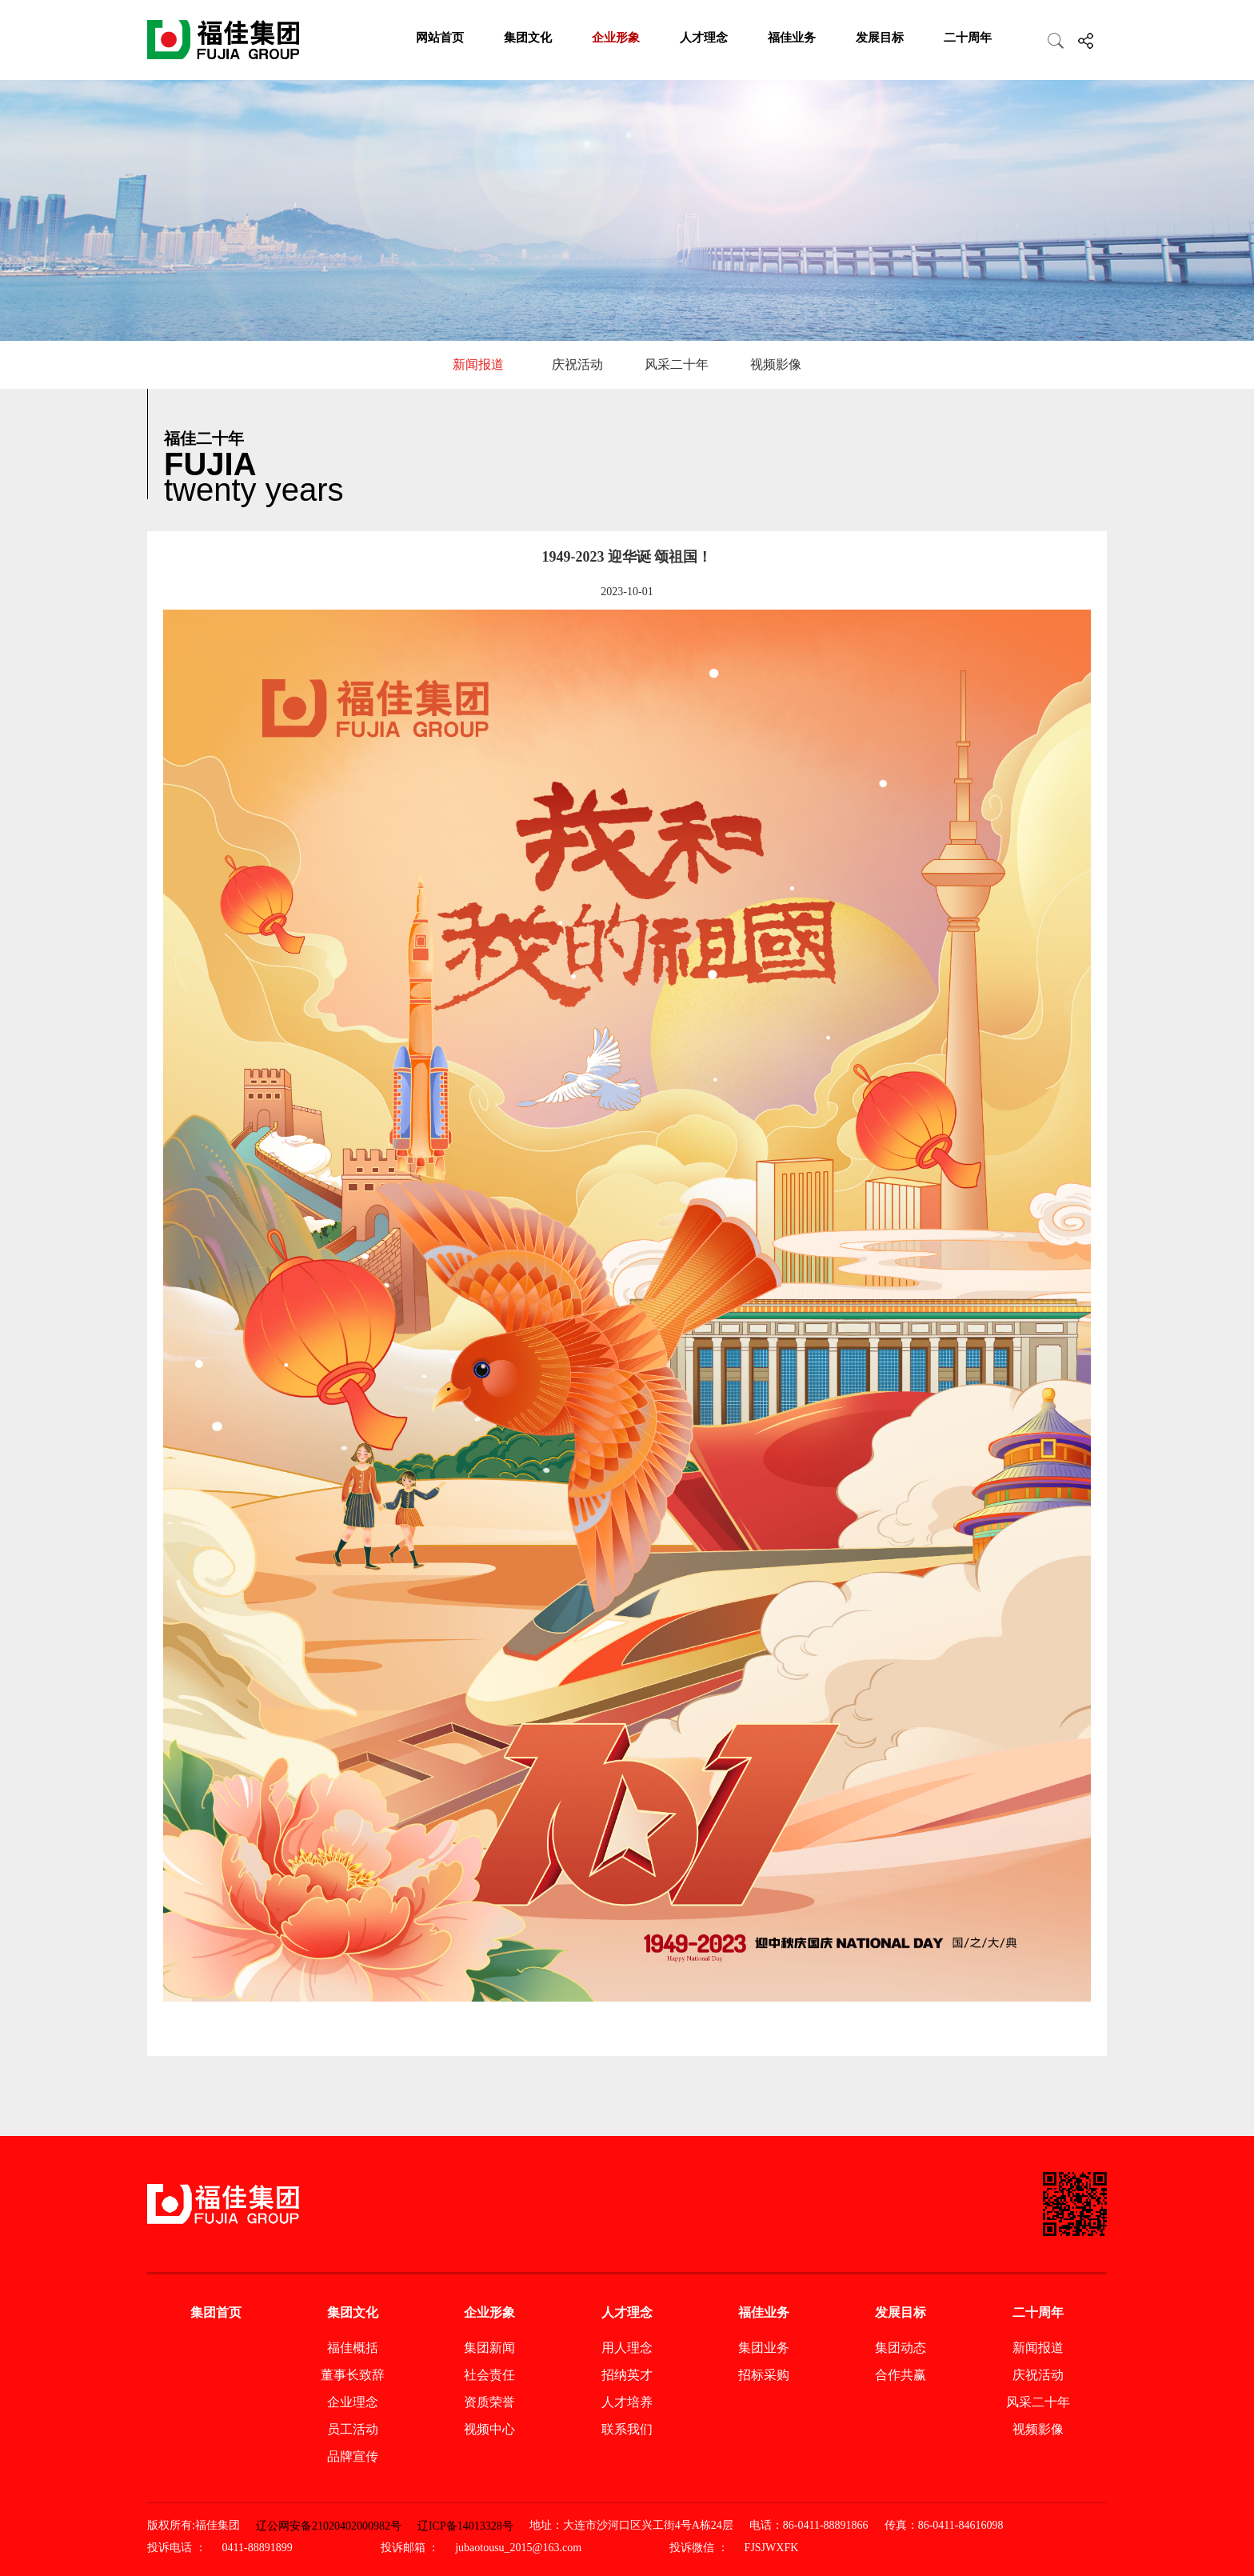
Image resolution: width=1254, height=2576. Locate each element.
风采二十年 (677, 364)
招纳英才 (627, 2375)
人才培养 (627, 2402)
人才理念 (704, 37)
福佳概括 (352, 2347)
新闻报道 (478, 364)
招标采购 (763, 2375)
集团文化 (528, 37)
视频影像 (775, 364)
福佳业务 (792, 37)
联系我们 (627, 2429)
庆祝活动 (577, 364)
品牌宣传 (352, 2456)
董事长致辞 (353, 2375)
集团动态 (900, 2347)
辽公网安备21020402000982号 (328, 2526)
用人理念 (627, 2347)
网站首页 (440, 37)
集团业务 (763, 2347)
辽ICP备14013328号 (465, 2526)
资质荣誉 (489, 2402)
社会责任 (489, 2375)
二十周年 (968, 37)
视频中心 (489, 2429)
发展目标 (880, 37)
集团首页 (216, 2312)
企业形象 (616, 37)
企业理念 (352, 2402)
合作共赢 (900, 2375)
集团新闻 (489, 2347)
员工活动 (352, 2429)
